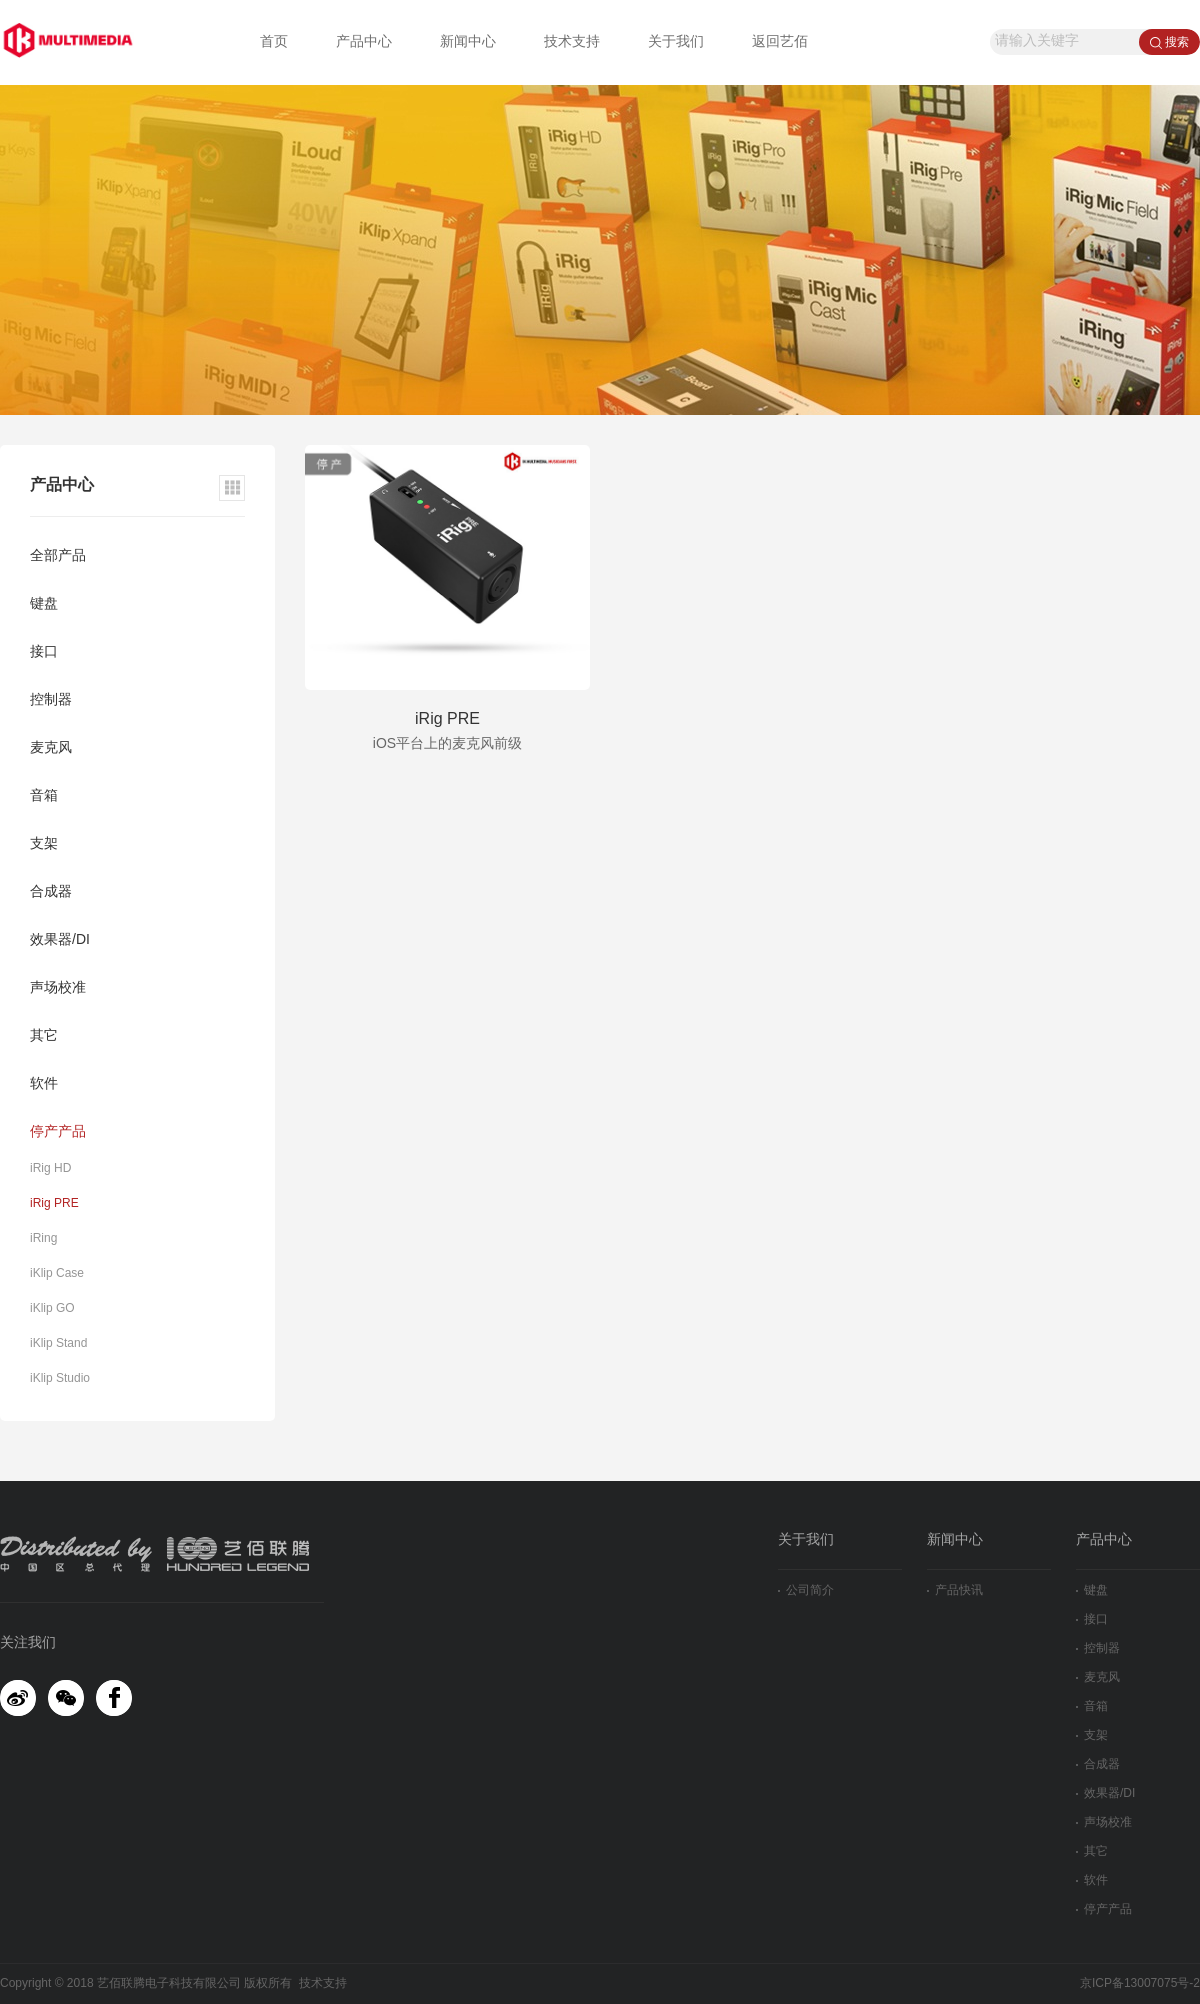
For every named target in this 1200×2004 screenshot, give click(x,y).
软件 (44, 1084)
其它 (44, 1036)
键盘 (44, 604)
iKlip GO (52, 1308)
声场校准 (58, 988)
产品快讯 (955, 1590)
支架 (44, 844)
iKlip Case (57, 1273)
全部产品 (58, 556)
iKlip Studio (60, 1378)
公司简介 (806, 1590)
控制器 (51, 700)
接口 (44, 652)
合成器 (51, 892)
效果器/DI (60, 940)
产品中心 (364, 42)
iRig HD (50, 1168)
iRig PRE (54, 1203)
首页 (274, 42)
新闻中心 (468, 42)
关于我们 (676, 42)
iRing (43, 1238)
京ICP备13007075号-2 (1140, 1983)
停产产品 (58, 1132)
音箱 (44, 796)
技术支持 (572, 42)
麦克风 (51, 748)
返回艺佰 (780, 42)
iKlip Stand (58, 1343)
